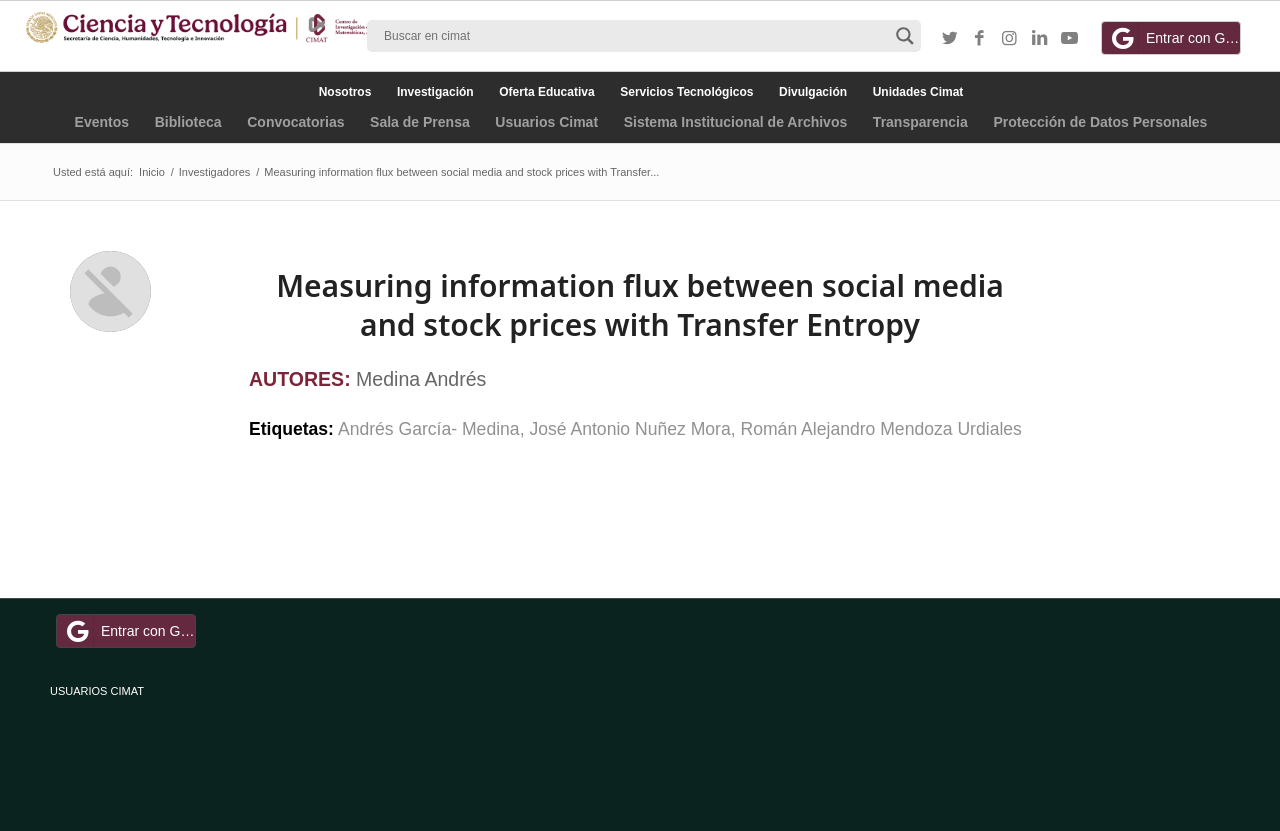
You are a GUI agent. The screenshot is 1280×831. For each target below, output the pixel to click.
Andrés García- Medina (429, 429)
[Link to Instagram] (1010, 39)
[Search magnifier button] (905, 36)
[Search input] (635, 36)
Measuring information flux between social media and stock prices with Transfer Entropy (640, 305)
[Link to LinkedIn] (1040, 39)
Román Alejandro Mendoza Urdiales (881, 429)
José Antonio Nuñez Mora (629, 429)
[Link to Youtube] (1070, 39)
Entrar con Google (1174, 38)
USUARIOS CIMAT (97, 691)
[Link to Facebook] (980, 39)
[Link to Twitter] (950, 39)
